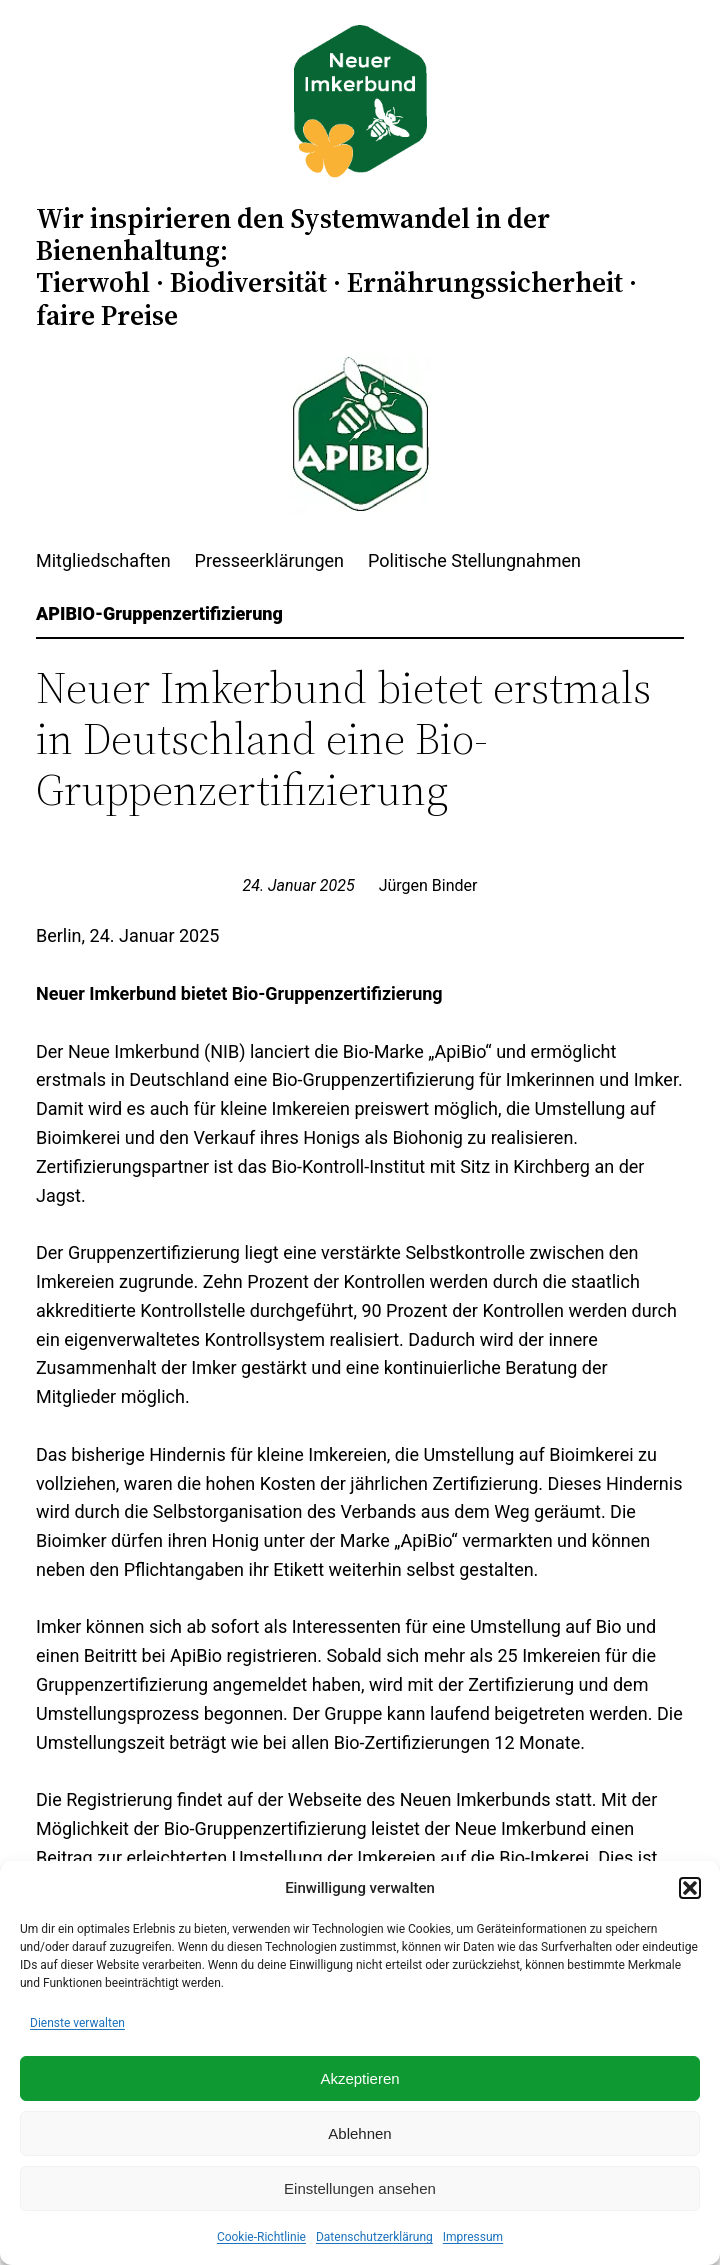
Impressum (473, 2237)
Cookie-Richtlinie (261, 2237)
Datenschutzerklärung (374, 2237)
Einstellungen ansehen (360, 2188)
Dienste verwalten (77, 2023)
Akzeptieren (359, 2078)
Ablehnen (359, 2133)
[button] (690, 1888)
